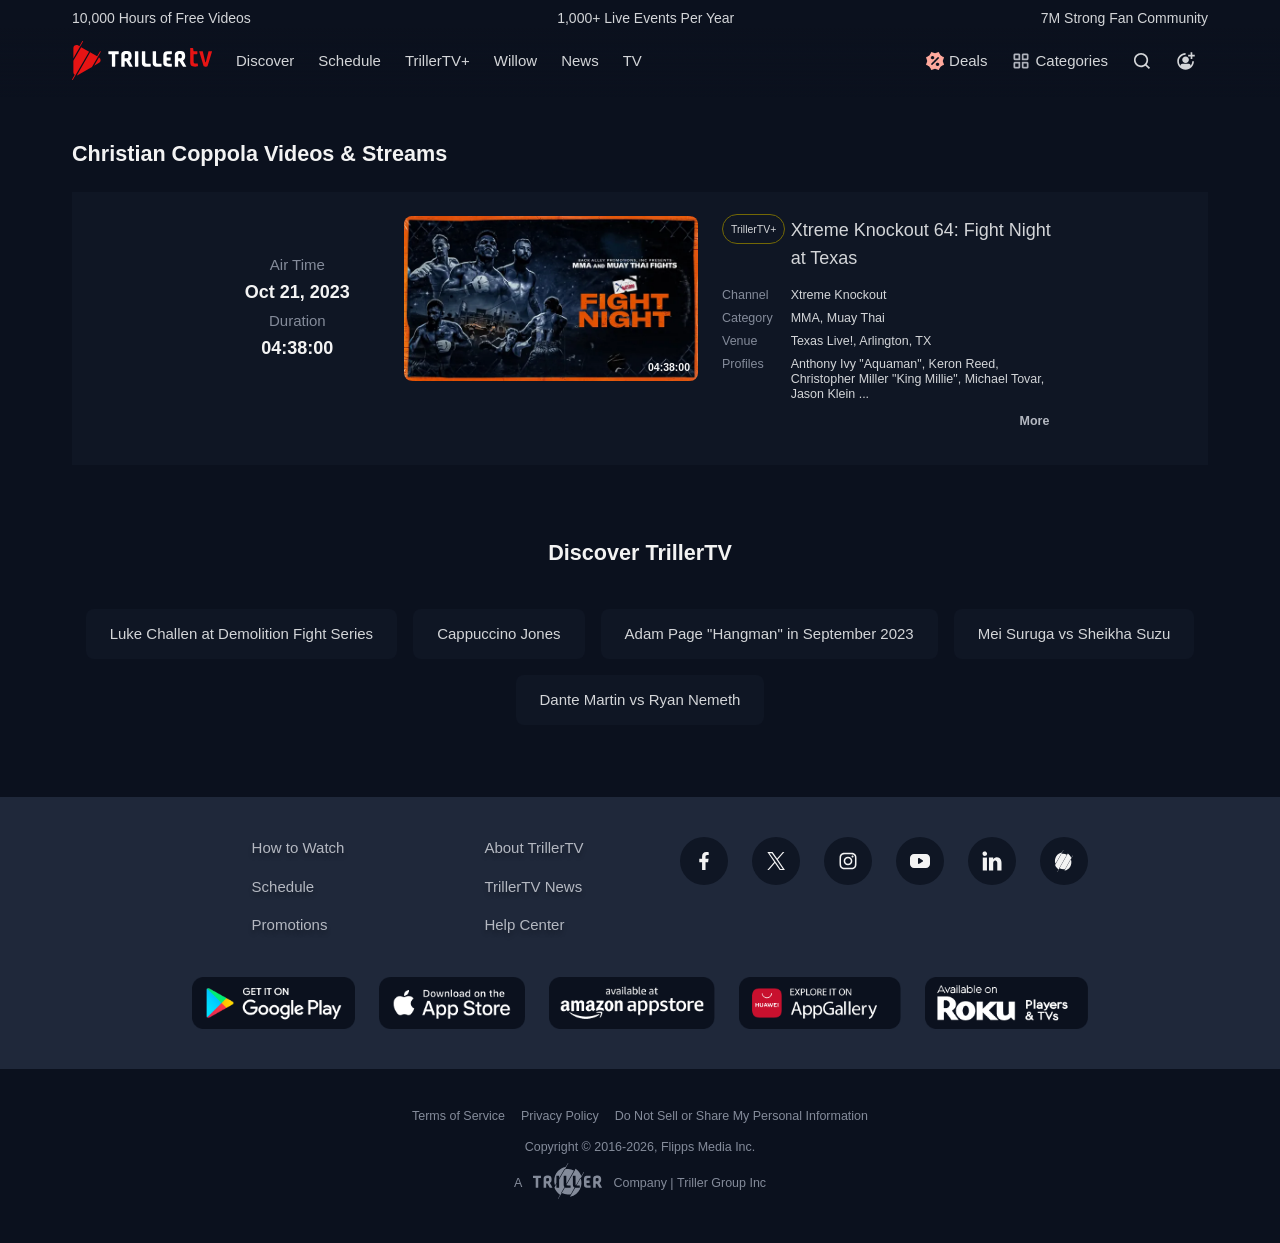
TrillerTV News (533, 886)
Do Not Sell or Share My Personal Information (741, 1116)
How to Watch (298, 847)
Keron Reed (962, 364)
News (580, 60)
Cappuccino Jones (498, 633)
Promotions (290, 924)
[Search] (1142, 61)
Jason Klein (823, 394)
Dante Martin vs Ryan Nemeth (640, 699)
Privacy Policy (560, 1116)
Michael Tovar (1003, 379)
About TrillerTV (533, 847)
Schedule (349, 60)
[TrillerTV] (142, 60)
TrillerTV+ (437, 60)
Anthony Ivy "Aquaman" (856, 364)
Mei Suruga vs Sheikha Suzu (1074, 633)
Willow (515, 60)
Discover (265, 60)
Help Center (524, 924)
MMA (805, 318)
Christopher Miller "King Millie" (874, 379)
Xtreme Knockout (839, 295)
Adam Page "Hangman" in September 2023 (769, 633)
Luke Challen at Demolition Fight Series (241, 633)
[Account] (1186, 61)
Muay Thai (856, 318)
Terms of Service (458, 1116)
